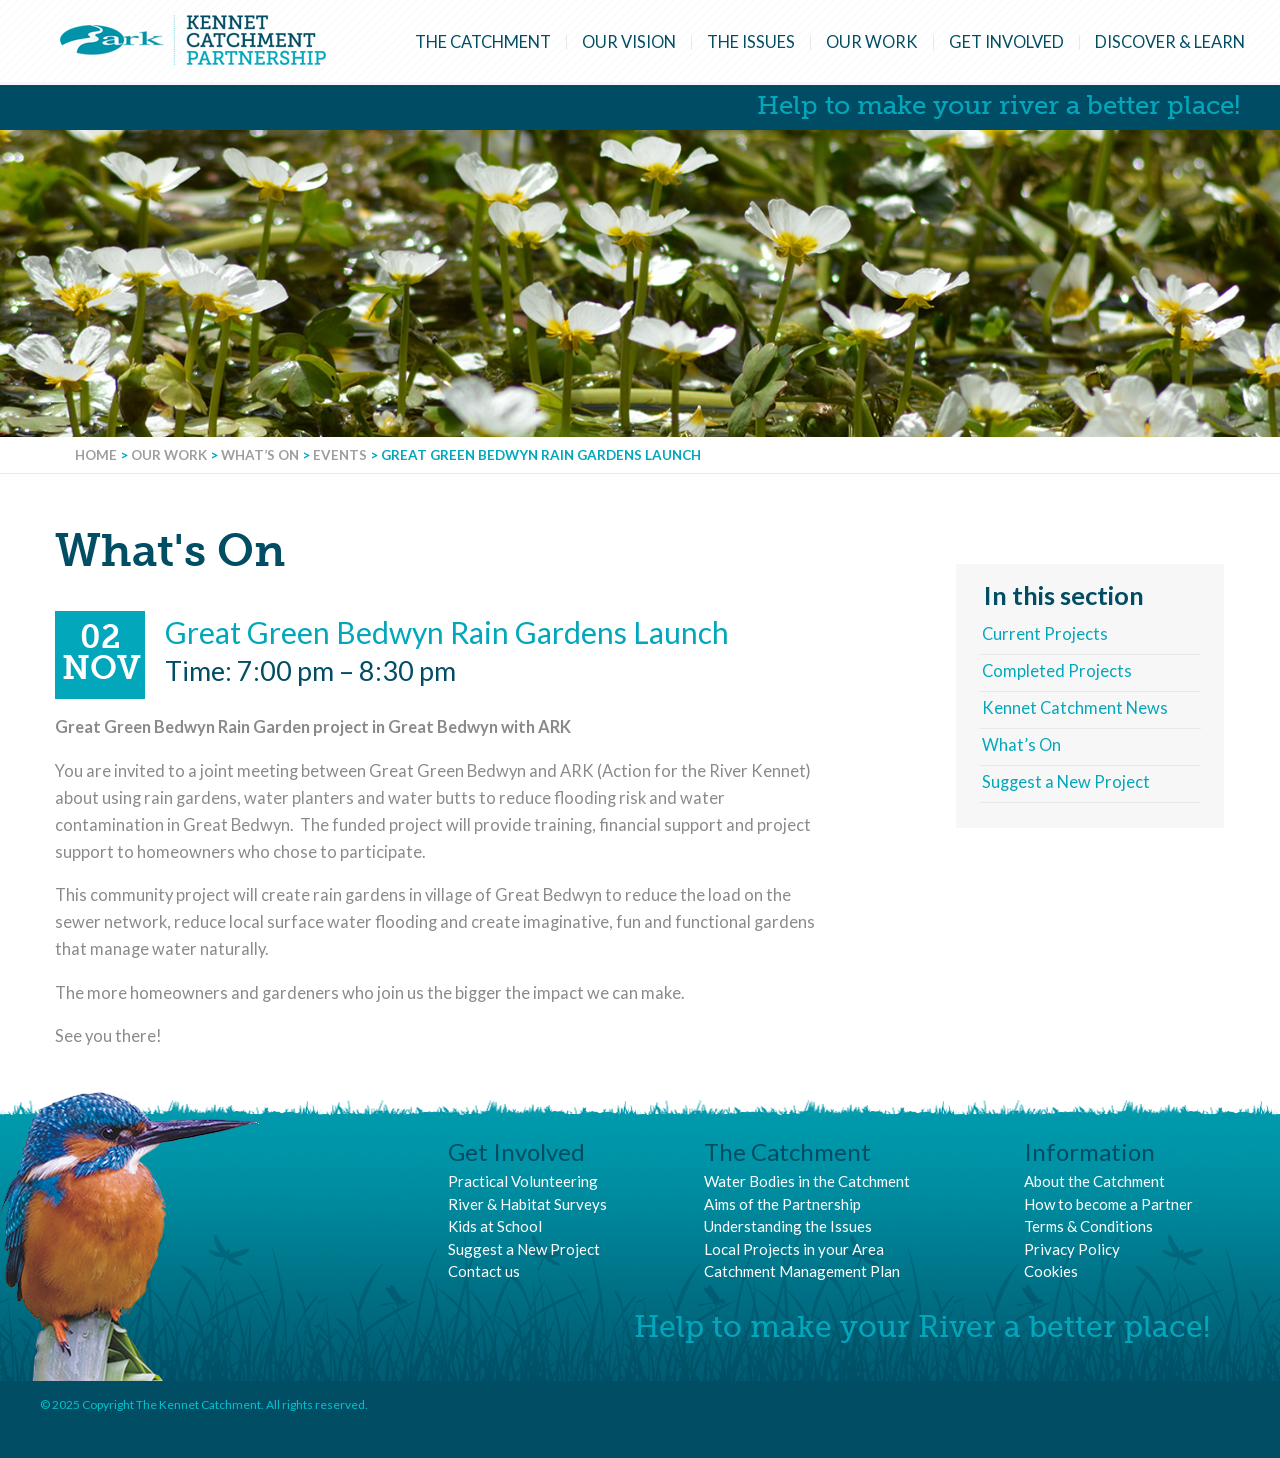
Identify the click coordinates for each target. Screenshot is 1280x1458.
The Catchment (483, 42)
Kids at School (495, 1226)
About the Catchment (1094, 1181)
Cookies (1051, 1271)
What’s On (1021, 745)
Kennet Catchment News (1075, 708)
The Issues (751, 42)
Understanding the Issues (788, 1226)
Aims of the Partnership (782, 1204)
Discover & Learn (1170, 42)
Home (96, 455)
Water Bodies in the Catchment (807, 1181)
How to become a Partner (1108, 1204)
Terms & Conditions (1088, 1226)
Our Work (872, 42)
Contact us (484, 1271)
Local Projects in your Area (794, 1249)
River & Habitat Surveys (527, 1204)
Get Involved (1006, 42)
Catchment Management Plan (802, 1271)
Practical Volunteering (523, 1181)
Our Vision (629, 42)
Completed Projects (1057, 671)
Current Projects (1045, 634)
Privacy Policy (1072, 1249)
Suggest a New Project (1066, 782)
